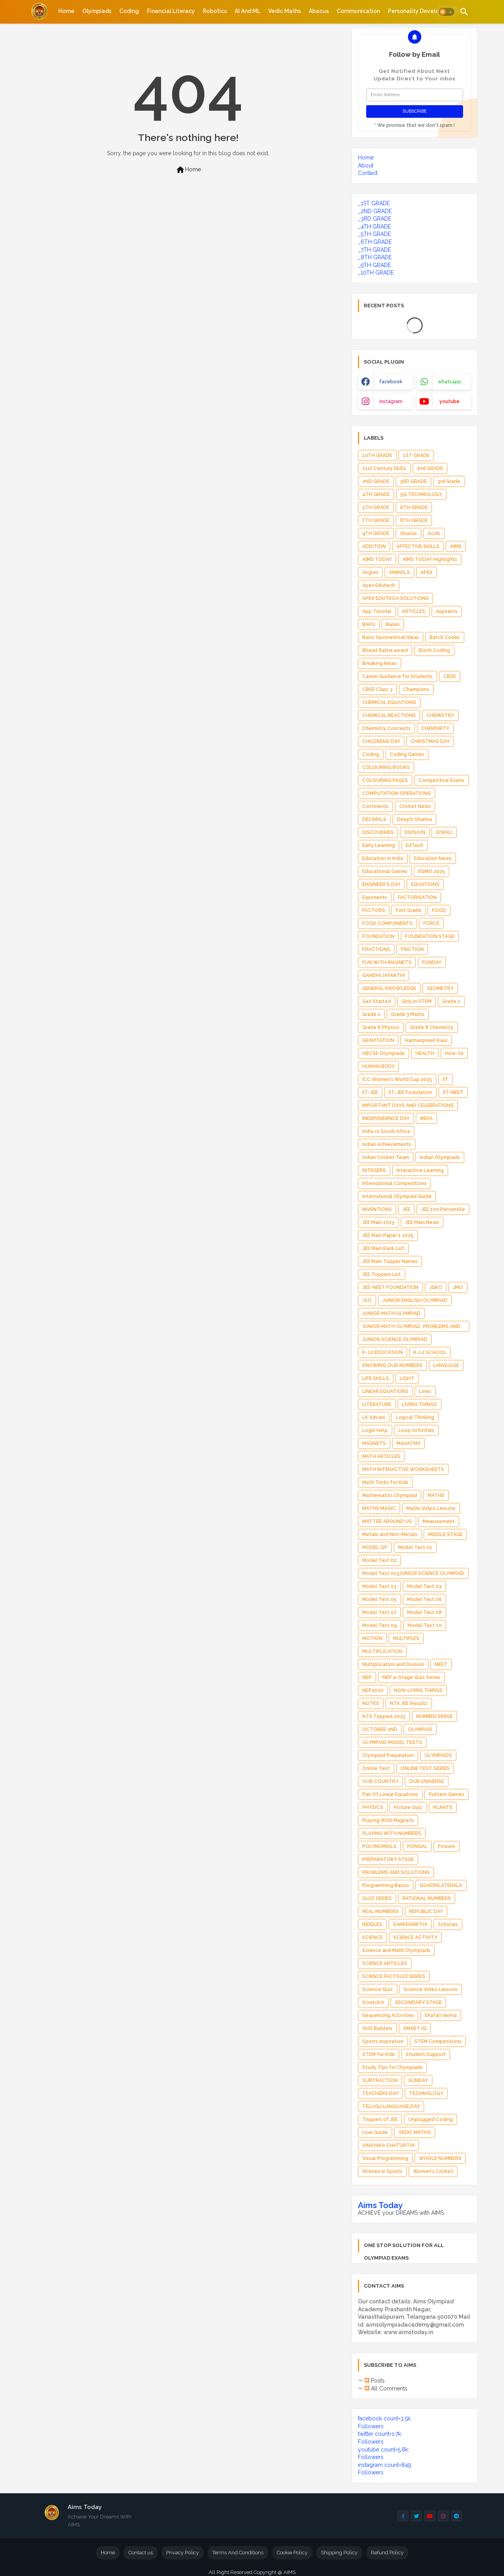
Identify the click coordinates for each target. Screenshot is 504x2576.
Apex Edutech (378, 585)
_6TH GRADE (375, 242)
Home (66, 11)
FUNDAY (431, 962)
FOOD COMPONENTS (387, 923)
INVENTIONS (377, 1209)
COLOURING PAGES (385, 780)
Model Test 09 (379, 1625)
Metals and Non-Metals (389, 1534)
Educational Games (385, 871)
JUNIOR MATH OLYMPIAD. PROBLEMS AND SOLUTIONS (411, 1328)
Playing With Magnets (388, 1820)
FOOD (439, 910)
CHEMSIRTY (435, 728)
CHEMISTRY (440, 715)
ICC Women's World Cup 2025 (397, 1079)
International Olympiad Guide (397, 1196)
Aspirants (447, 611)
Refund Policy (387, 2553)
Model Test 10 (425, 1625)
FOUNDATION (378, 936)
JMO (458, 1287)
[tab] (66, 11)
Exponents (374, 897)
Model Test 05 (379, 1599)
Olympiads (96, 11)
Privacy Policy (182, 2553)
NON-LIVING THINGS (418, 1690)
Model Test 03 (379, 1586)
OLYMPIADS (438, 1755)
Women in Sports (382, 2171)
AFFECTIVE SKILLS (418, 546)
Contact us (140, 2553)
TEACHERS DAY (380, 2093)
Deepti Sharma (414, 819)
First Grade (408, 910)
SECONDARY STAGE (418, 2002)
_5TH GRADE (374, 234)
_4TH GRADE (374, 226)
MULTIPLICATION (382, 1651)
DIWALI (444, 832)
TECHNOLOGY (426, 2093)
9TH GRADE (375, 533)
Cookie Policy (292, 2553)
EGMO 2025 (431, 871)
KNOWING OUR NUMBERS (392, 1365)
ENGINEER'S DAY (381, 884)
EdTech (414, 845)
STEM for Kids (378, 2054)
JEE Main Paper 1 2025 (387, 1235)
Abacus (319, 11)
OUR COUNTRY (380, 1781)
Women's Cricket (433, 2171)
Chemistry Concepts (386, 728)
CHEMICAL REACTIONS (389, 715)
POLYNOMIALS (379, 1846)
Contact (368, 173)
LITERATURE (376, 1404)
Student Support (426, 2054)
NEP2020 (373, 1690)
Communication (358, 11)
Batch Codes (445, 637)
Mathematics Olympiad (389, 1495)
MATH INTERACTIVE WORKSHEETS (403, 1469)
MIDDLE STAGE (445, 1534)
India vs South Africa (386, 1131)
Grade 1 (451, 1001)
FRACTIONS (376, 949)
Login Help (375, 1430)
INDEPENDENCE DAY (386, 1118)
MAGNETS (374, 1443)
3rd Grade (448, 481)
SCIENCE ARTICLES (384, 1963)
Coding (129, 11)
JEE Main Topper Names (390, 1261)
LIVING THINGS (419, 1404)
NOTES (370, 1703)
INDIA (426, 1118)
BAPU (368, 624)
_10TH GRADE (376, 272)
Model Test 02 (379, 1560)
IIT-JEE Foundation (410, 1092)
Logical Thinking (415, 1417)
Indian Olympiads (440, 1157)
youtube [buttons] (449, 401)
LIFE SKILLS (375, 1378)
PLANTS (442, 1807)
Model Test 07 (379, 1612)
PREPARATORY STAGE (388, 1859)
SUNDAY (418, 2080)
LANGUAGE (446, 1365)
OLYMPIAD (420, 1729)
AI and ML (247, 11)
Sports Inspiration (383, 2041)
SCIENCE (372, 1937)
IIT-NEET (453, 1092)
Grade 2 (371, 1014)
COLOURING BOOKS (386, 767)
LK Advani (373, 1417)
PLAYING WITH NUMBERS (391, 1833)
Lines (425, 1391)
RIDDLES (372, 1924)
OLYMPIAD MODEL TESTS (392, 1742)
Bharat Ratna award (385, 650)
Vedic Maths (284, 11)
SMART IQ (414, 2028)
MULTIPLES (406, 1638)
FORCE (431, 923)
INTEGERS (374, 1170)
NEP (367, 1677)
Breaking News (379, 663)
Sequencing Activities (388, 2015)
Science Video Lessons (431, 1989)
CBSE (449, 676)
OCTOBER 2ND (379, 1729)
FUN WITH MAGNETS (386, 962)
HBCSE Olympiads (383, 1053)
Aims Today (380, 2205)
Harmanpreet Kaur (426, 1040)
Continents (375, 806)
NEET (441, 1664)
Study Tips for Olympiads (392, 2067)
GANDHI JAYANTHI (383, 975)
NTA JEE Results (409, 1703)
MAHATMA (409, 1443)
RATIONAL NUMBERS (426, 1898)
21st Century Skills (384, 468)
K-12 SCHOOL (430, 1352)
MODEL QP (374, 1547)
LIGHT (407, 1378)
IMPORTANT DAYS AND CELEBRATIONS (408, 1105)
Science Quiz (377, 1989)
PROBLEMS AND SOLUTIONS (396, 1872)
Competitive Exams (442, 780)
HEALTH (424, 1053)
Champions (416, 689)
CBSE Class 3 (377, 689)
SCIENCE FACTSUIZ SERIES (393, 1976)
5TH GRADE (375, 507)
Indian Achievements (386, 1144)
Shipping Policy (339, 2553)
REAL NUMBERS (380, 1911)
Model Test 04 (424, 1586)
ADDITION (374, 546)
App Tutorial (376, 611)
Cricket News (415, 806)
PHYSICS (372, 1807)
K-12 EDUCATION (382, 1352)
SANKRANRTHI (410, 1924)
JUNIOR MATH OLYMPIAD (391, 1313)
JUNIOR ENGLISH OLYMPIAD (414, 1300)
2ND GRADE (375, 481)
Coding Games (407, 754)
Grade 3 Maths (407, 1014)
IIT (445, 1079)
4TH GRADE (376, 494)
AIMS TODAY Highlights (429, 559)
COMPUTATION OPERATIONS (396, 793)
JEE (406, 1209)
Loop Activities (416, 1430)
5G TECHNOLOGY (421, 494)
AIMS (455, 546)
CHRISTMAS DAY (430, 741)
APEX (427, 572)
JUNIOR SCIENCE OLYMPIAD (394, 1339)
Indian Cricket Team (385, 1157)
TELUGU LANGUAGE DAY (391, 2106)
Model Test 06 (424, 1599)
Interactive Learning (420, 1170)
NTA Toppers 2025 (384, 1716)
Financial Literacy (171, 11)
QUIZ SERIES (377, 1898)
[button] (446, 12)
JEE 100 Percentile (443, 1209)
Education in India (382, 858)
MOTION (372, 1638)
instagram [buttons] (390, 401)
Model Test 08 (424, 1612)
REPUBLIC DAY (426, 1911)
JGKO (435, 1287)
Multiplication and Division (393, 1664)
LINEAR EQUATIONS (385, 1391)
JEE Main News (422, 1222)
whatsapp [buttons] (449, 381)
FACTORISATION (417, 897)
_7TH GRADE (374, 250)
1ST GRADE (416, 455)
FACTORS (373, 910)
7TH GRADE (375, 520)
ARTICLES (413, 611)
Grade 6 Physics (380, 1027)
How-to (454, 1053)
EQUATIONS (425, 884)
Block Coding (434, 650)
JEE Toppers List (381, 1274)
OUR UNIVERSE (426, 1781)
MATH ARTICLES (381, 1456)
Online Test (376, 1768)
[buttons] (403, 2516)
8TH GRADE (414, 520)
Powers (446, 1846)
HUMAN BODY (378, 1066)
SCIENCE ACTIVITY (415, 1937)
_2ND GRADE (375, 211)
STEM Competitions (437, 2041)
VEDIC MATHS (414, 2132)
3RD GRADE (413, 481)
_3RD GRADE (374, 218)
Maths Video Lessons (431, 1508)
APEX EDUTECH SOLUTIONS (395, 598)
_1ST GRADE (374, 203)
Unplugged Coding (430, 2119)
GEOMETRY (440, 988)
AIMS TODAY (377, 559)
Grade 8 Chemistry (432, 1027)
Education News (433, 858)
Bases (393, 624)
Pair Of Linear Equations (390, 1794)
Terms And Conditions (237, 2553)
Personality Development (422, 11)
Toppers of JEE (380, 2119)
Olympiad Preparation (388, 1755)
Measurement (438, 1521)
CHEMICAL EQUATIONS (389, 702)
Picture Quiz (408, 1807)
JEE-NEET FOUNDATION (390, 1287)
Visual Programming (385, 2158)
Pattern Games (446, 1794)
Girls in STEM (417, 1001)
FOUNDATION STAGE (429, 936)
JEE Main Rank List (383, 1248)
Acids (434, 533)
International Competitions (394, 1183)
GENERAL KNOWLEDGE (389, 988)
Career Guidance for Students (397, 676)
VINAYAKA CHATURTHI (388, 2145)
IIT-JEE (370, 1092)
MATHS (436, 1495)
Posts (375, 2380)
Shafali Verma (440, 2015)
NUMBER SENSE (434, 1716)
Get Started (376, 1001)
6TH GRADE (414, 507)
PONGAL (417, 1846)
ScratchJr (373, 2002)
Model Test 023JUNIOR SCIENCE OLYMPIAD (413, 1573)
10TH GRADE (377, 455)
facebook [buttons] (390, 381)
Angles (370, 572)
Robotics (215, 11)
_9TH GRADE (374, 265)
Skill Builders (377, 2028)
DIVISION (414, 832)
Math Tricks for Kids (385, 1482)
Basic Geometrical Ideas (390, 637)
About (365, 165)
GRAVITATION (378, 1040)
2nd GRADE (430, 468)
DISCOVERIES (378, 832)
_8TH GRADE (375, 257)
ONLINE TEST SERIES (425, 1768)
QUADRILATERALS (441, 1885)
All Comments (386, 2388)
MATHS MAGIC (379, 1508)
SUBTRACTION (380, 2080)
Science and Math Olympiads (396, 1950)
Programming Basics (385, 1885)
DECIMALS (374, 819)
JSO (367, 1300)
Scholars (448, 1924)
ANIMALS (399, 572)
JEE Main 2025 (378, 1222)
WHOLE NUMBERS (440, 2158)
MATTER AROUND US (387, 1521)
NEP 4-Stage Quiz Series (411, 1677)
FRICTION (412, 949)
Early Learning (378, 845)
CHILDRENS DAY (381, 741)
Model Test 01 (415, 1547)
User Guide (375, 2132)
